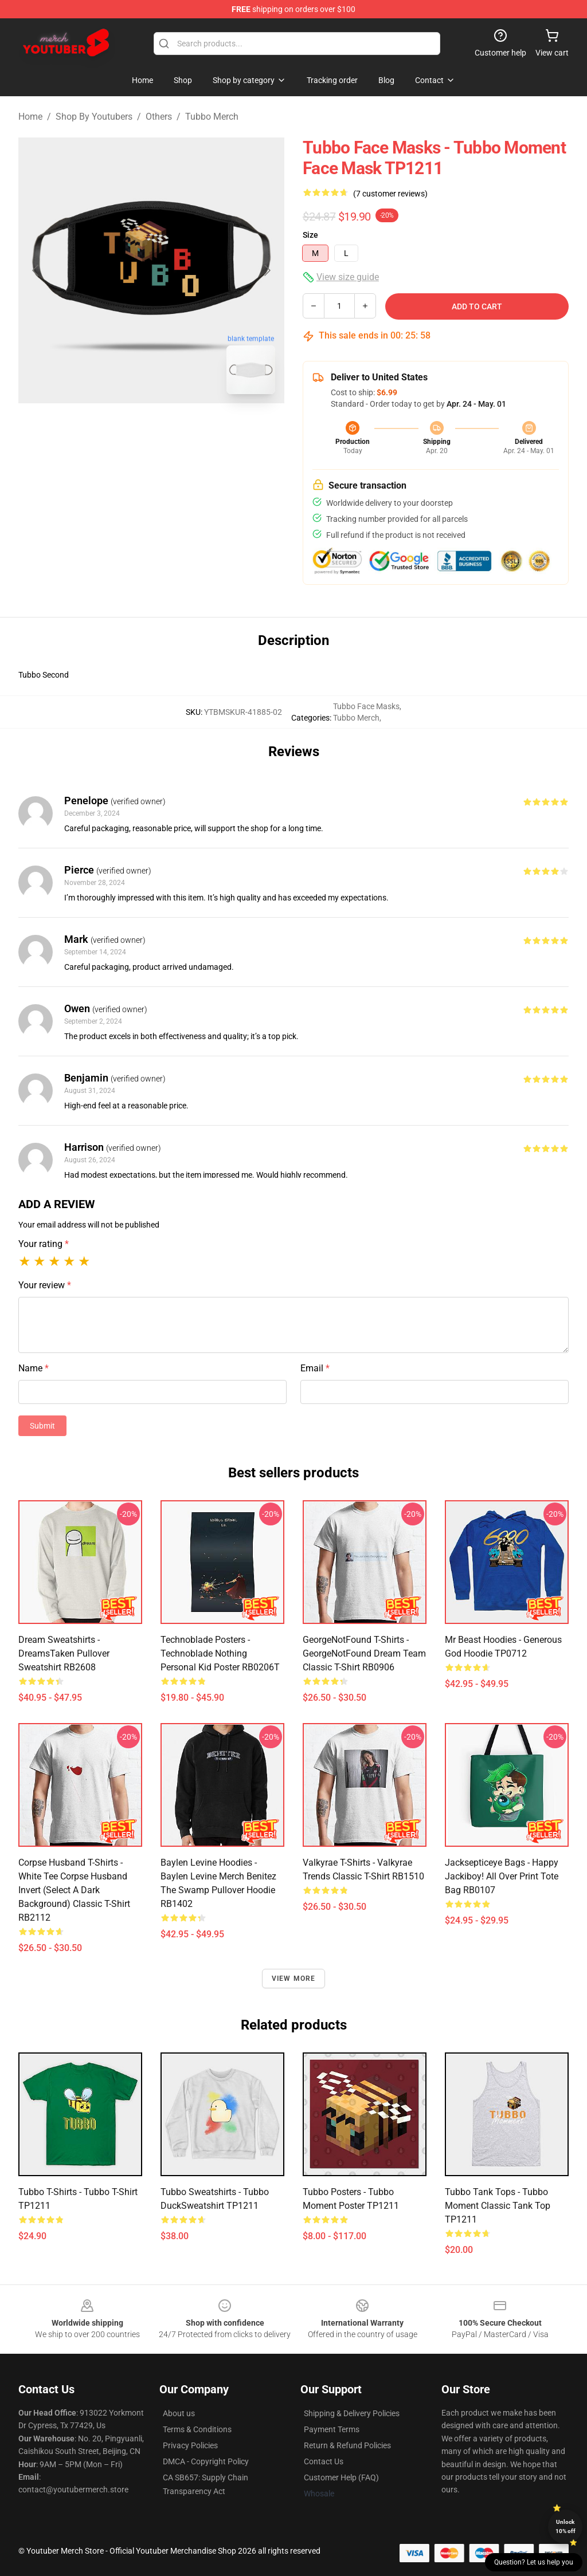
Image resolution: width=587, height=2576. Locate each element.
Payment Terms (331, 2429)
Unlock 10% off (565, 2526)
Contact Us (323, 2461)
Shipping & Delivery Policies (352, 2413)
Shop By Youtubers (94, 116)
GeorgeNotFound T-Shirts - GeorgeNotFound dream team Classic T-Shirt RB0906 (364, 1653)
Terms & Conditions (197, 2429)
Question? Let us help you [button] (533, 2562)
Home (30, 116)
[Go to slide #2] (181, 428)
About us (179, 2413)
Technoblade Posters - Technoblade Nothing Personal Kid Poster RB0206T (220, 1653)
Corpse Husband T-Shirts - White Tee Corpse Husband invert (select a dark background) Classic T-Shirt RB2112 (74, 1890)
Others (159, 116)
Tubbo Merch (211, 116)
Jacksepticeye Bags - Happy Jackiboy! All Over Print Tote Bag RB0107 (501, 1876)
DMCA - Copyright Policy (206, 2461)
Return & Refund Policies (347, 2445)
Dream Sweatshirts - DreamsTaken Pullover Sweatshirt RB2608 (63, 1653)
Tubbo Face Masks (366, 706)
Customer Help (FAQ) (341, 2477)
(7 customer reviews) (390, 193)
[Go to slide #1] (121, 428)
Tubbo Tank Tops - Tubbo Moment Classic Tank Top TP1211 (497, 2205)
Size (310, 234)
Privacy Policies (190, 2445)
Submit (42, 1425)
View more (294, 1979)
